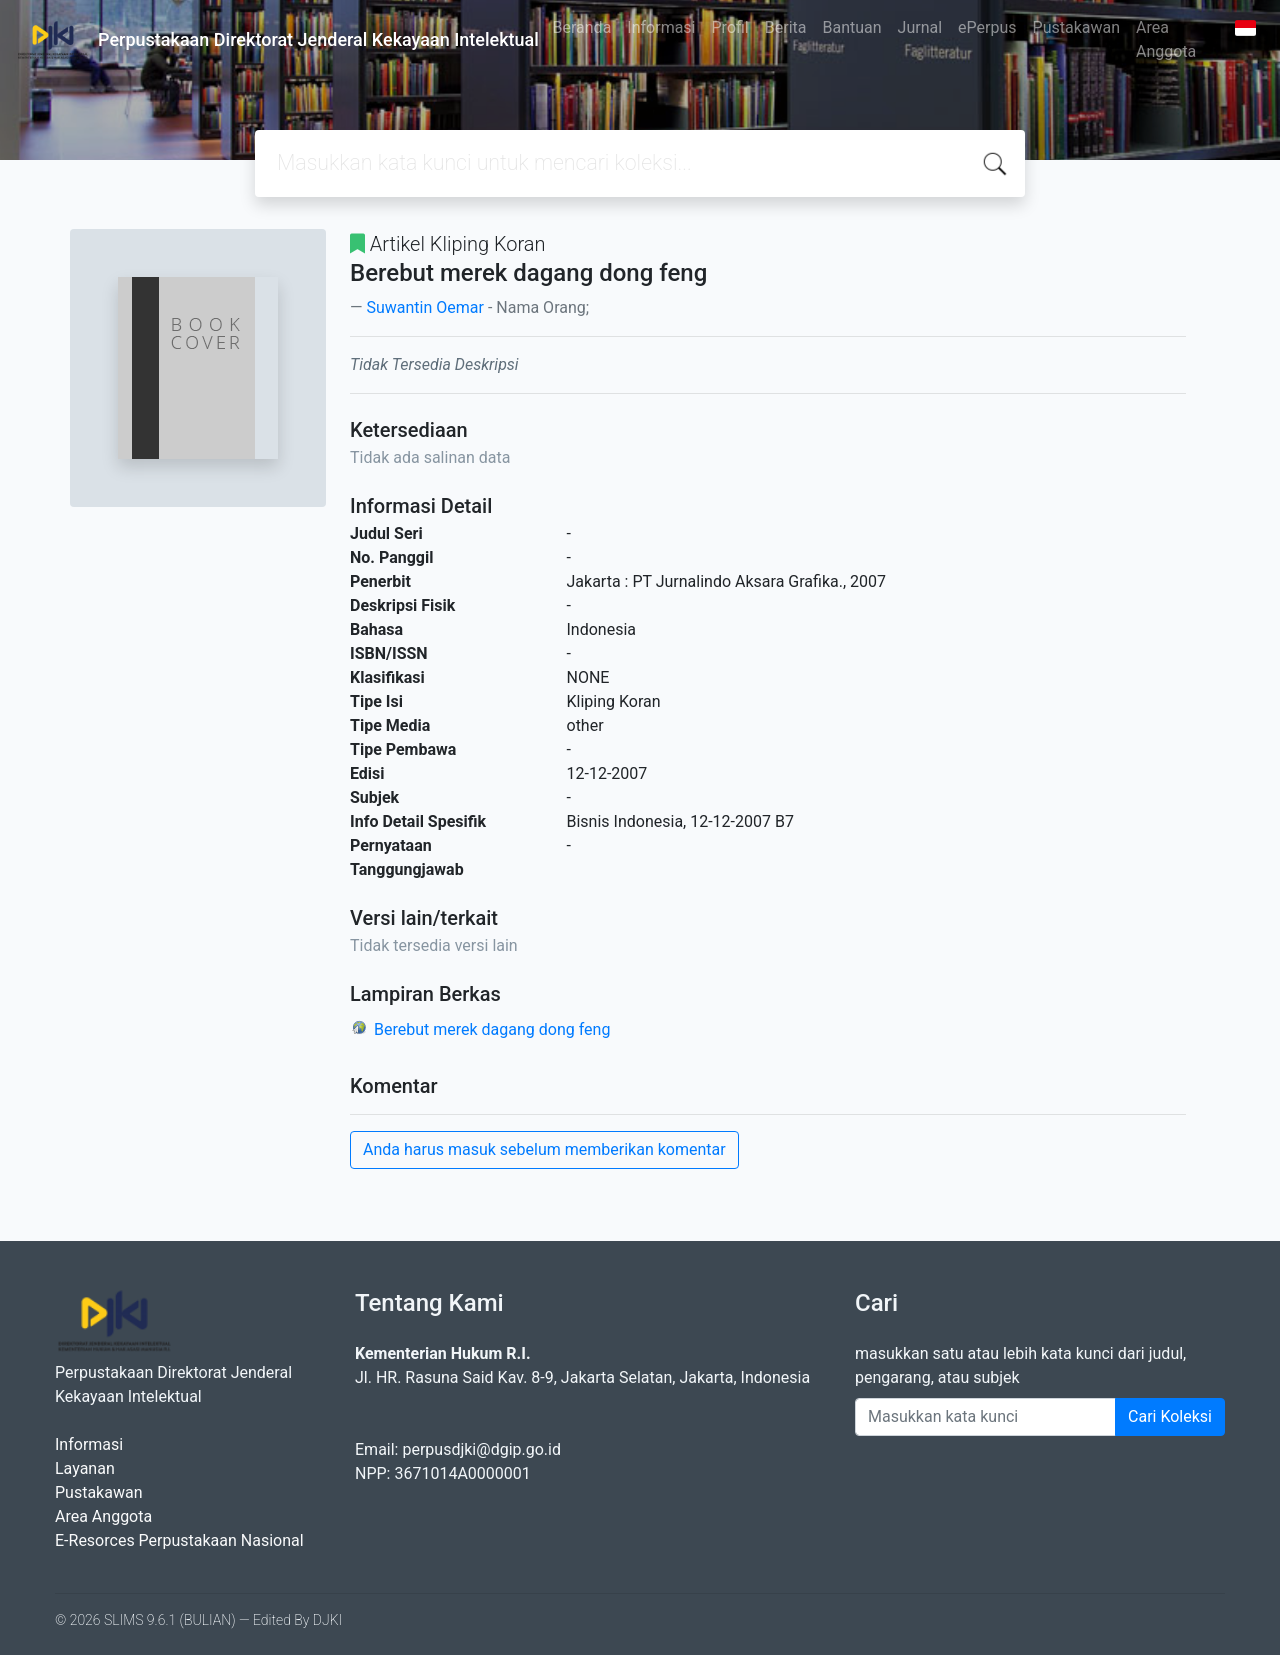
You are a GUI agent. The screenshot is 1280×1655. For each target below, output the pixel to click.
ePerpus (987, 27)
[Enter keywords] (985, 1417)
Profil (730, 27)
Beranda (582, 27)
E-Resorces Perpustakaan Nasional (179, 1540)
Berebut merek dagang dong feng (492, 1029)
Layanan (85, 1468)
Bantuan (851, 27)
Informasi (661, 27)
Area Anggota (1166, 39)
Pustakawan (1076, 27)
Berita (786, 27)
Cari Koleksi (1170, 1416)
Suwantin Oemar (424, 307)
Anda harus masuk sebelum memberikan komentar (544, 1149)
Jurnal (920, 27)
